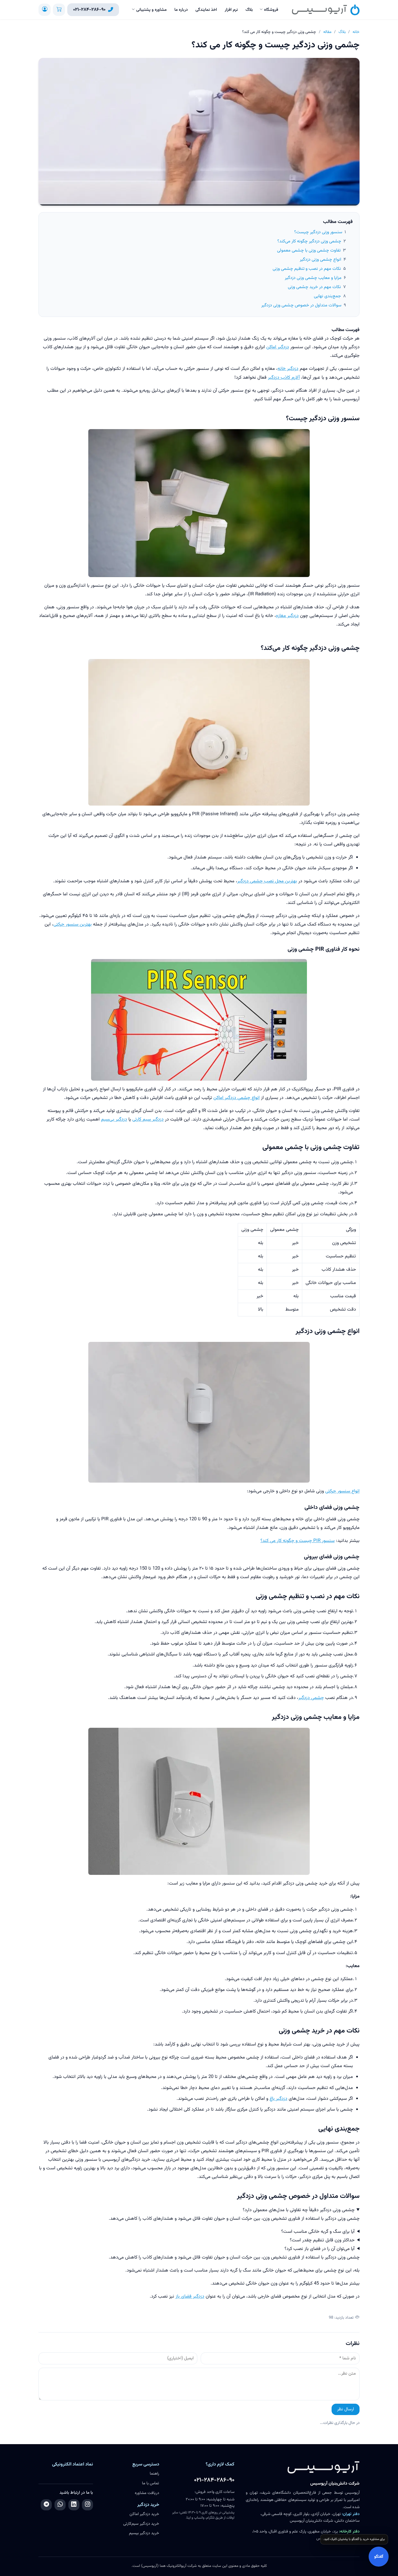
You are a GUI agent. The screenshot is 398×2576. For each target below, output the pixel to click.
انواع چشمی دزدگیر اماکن (236, 1097)
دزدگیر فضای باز (189, 2296)
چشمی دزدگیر (311, 1697)
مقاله (327, 32)
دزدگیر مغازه (287, 615)
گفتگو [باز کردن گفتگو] (378, 2557)
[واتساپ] (60, 2504)
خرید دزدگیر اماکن (144, 2514)
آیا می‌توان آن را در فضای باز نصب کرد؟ (320, 2248)
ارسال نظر (345, 2409)
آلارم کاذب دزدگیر (284, 377)
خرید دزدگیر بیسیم (144, 2533)
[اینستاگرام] (87, 2504)
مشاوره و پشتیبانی (151, 9)
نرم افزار (230, 9)
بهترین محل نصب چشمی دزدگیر (267, 881)
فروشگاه (271, 9)
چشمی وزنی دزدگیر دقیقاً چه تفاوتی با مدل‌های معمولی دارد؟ (299, 2210)
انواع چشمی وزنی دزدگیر (320, 259)
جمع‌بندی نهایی (327, 296)
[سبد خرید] (59, 10)
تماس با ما (150, 2483)
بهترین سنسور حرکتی (72, 924)
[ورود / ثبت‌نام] (44, 10)
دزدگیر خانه (288, 368)
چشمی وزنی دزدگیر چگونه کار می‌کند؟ (309, 241)
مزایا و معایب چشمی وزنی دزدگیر (313, 278)
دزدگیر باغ (278, 2098)
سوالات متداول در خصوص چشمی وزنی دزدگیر (301, 305)
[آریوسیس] (326, 9)
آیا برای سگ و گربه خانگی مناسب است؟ (318, 2231)
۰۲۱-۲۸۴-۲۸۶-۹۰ (214, 2480)
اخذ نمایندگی (206, 9)
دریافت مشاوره (147, 2493)
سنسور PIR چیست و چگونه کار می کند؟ (297, 1540)
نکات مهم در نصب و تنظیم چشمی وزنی (307, 268)
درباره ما (180, 9)
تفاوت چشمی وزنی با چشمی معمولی (309, 250)
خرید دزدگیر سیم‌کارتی (141, 2524)
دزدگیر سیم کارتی (148, 1119)
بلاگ (249, 9)
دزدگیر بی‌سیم (114, 1119)
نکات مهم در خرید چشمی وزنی (314, 287)
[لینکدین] (73, 2504)
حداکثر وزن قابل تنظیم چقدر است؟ (322, 2240)
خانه (356, 32)
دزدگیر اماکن (277, 347)
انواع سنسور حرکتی (342, 1491)
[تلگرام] (46, 2504)
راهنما (154, 2473)
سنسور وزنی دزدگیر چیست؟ (318, 232)
